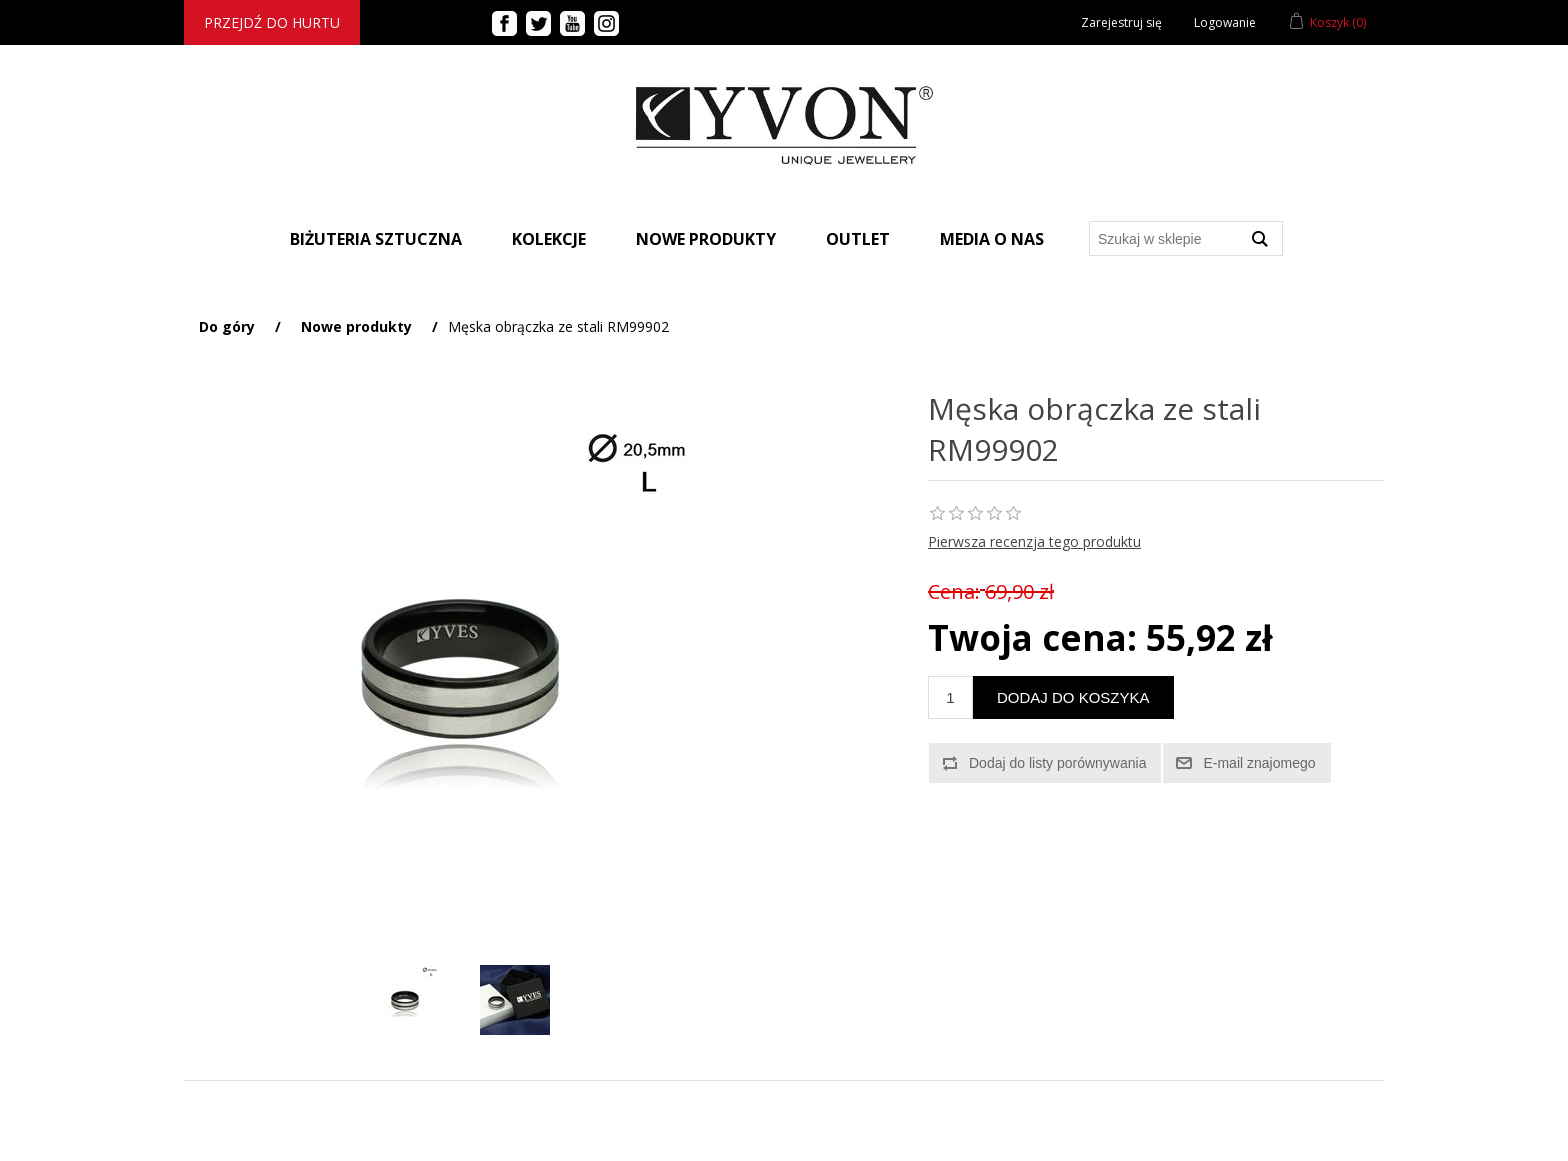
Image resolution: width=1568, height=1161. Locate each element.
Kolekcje (549, 239)
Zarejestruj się (1121, 22)
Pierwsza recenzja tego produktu (1034, 541)
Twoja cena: (1032, 637)
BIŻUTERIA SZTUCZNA (376, 239)
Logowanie (1225, 22)
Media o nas (992, 239)
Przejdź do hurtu (272, 22)
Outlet (858, 239)
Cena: (954, 591)
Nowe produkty (706, 239)
